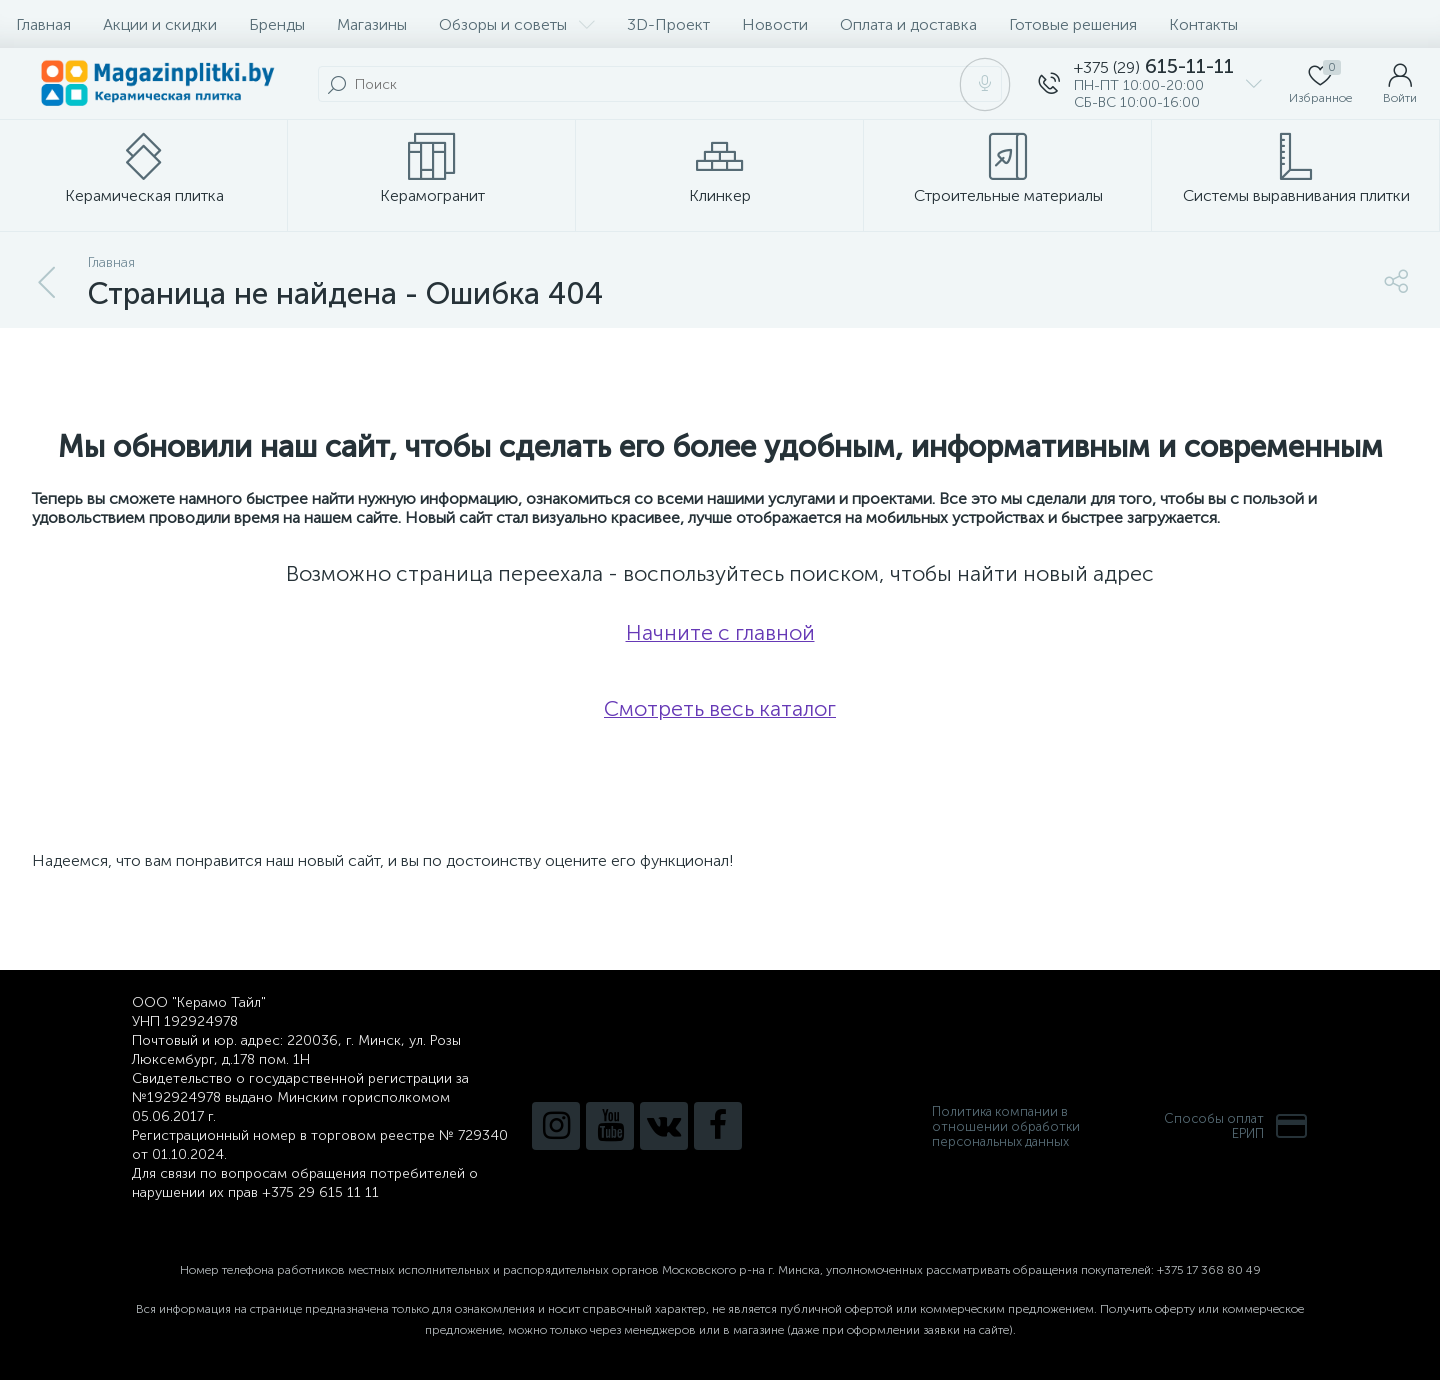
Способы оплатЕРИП (1236, 1126)
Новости (775, 24)
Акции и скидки (160, 24)
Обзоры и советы (517, 24)
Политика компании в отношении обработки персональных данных (1006, 1126)
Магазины (372, 24)
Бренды (277, 24)
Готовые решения (1073, 24)
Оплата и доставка (908, 24)
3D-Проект (668, 24)
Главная (43, 24)
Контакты (1203, 24)
